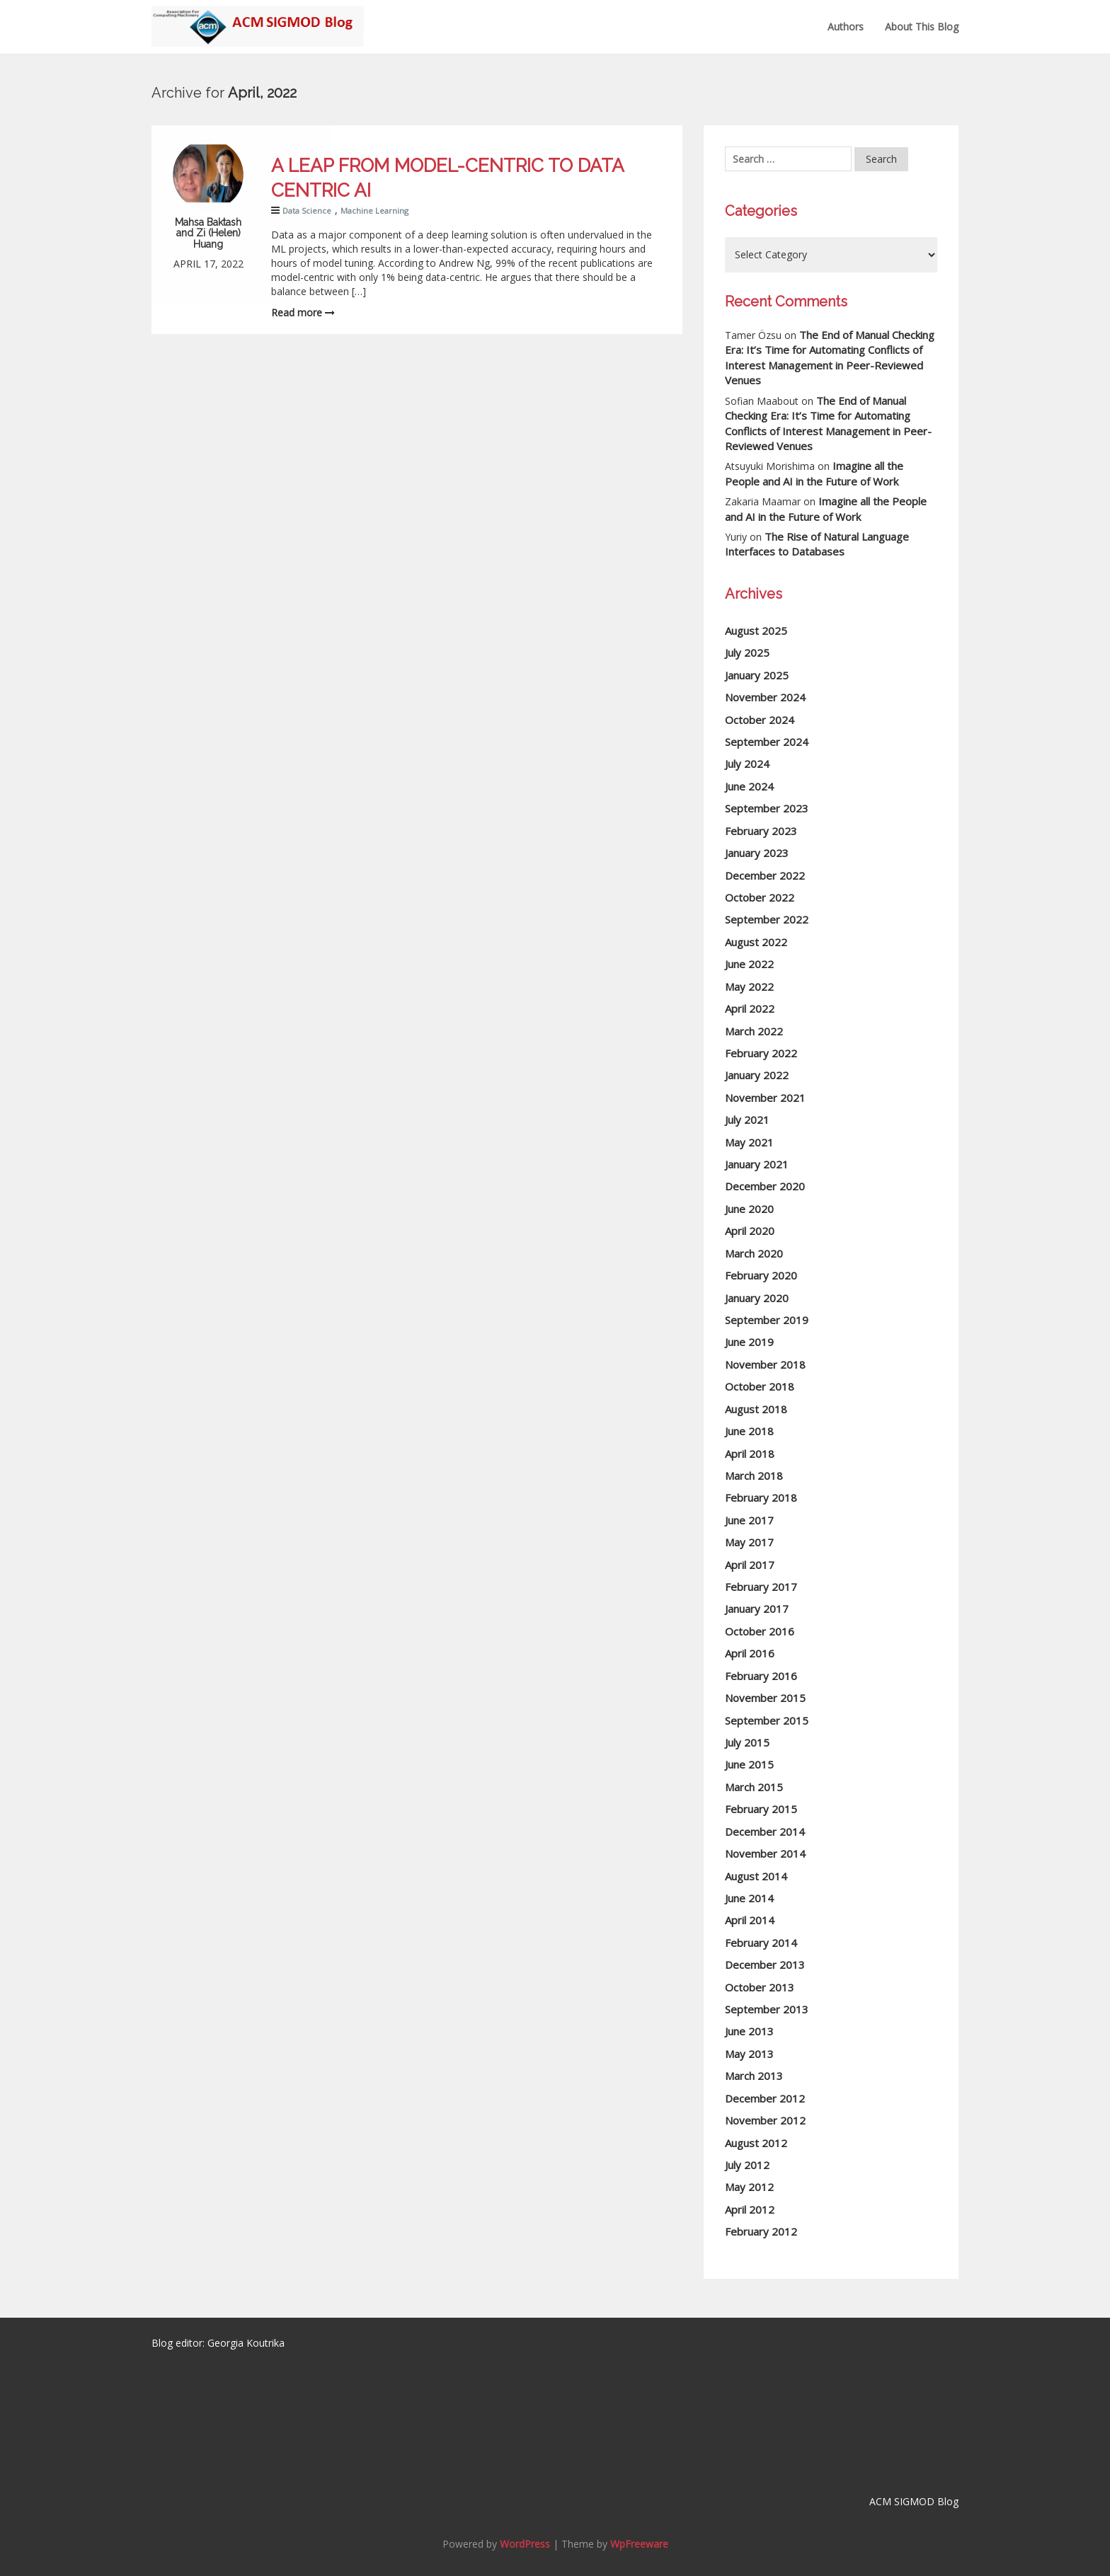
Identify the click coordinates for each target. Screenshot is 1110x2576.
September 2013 (766, 2009)
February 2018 (761, 1497)
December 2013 (765, 1964)
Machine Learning (374, 210)
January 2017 (757, 1609)
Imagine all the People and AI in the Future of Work (814, 473)
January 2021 (757, 1164)
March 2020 (754, 1253)
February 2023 (761, 831)
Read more (303, 312)
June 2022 (749, 964)
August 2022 (756, 942)
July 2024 (747, 764)
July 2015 (747, 1742)
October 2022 (759, 897)
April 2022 (749, 1008)
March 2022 (754, 1031)
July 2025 (747, 652)
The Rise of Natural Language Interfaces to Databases (817, 543)
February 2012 (761, 2231)
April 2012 (749, 2209)
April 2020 (749, 1231)
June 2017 (749, 1520)
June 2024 (749, 786)
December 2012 (765, 2098)
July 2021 (747, 1119)
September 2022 (766, 919)
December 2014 (765, 1831)
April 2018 (749, 1454)
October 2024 (759, 720)
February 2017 (761, 1587)
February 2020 (761, 1275)
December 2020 (765, 1186)
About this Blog (922, 26)
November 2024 (765, 697)
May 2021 (749, 1142)
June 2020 (749, 1209)
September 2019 (766, 1320)
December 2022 (765, 875)
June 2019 (749, 1342)
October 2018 (759, 1386)
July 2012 (747, 2165)
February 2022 (761, 1053)
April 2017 (749, 1565)
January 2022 (757, 1075)
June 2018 (749, 1431)
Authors (846, 26)
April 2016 (749, 1653)
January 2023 (757, 853)
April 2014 (749, 1920)
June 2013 (749, 2031)
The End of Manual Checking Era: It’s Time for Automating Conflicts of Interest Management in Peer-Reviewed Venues (829, 357)
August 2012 (756, 2143)
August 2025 (756, 630)
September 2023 (766, 808)
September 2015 (766, 1720)
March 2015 (754, 1787)
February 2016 (761, 1676)
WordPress (525, 2544)
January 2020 (757, 1298)
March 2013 (754, 2076)
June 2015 (749, 1764)
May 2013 (749, 2054)
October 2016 (759, 1631)
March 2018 (754, 1475)
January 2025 (757, 675)
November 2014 (765, 1853)
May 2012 (749, 2187)
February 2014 (761, 1943)
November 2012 (765, 2120)
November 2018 (765, 1364)
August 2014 (756, 1876)
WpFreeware (639, 2544)
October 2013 (759, 1987)
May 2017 (749, 1542)
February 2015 (761, 1809)
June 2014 (749, 1898)
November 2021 (765, 1098)
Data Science (306, 210)
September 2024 (766, 742)
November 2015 (765, 1698)
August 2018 (756, 1409)
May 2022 (749, 986)
